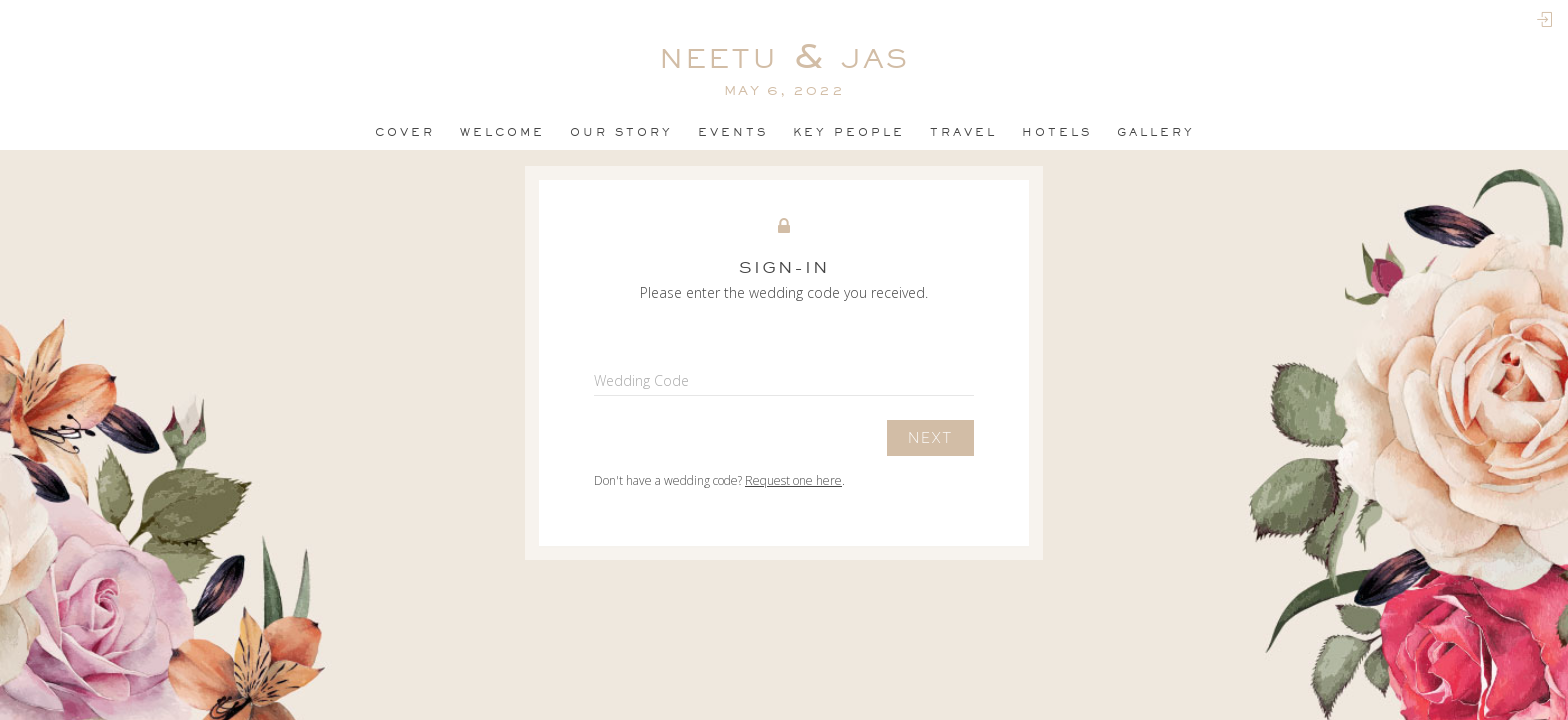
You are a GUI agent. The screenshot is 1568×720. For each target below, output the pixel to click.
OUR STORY (621, 132)
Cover (405, 132)
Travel (963, 132)
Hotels (1057, 132)
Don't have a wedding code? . (719, 480)
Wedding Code (641, 380)
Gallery (1156, 132)
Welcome (502, 132)
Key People (849, 132)
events (733, 132)
